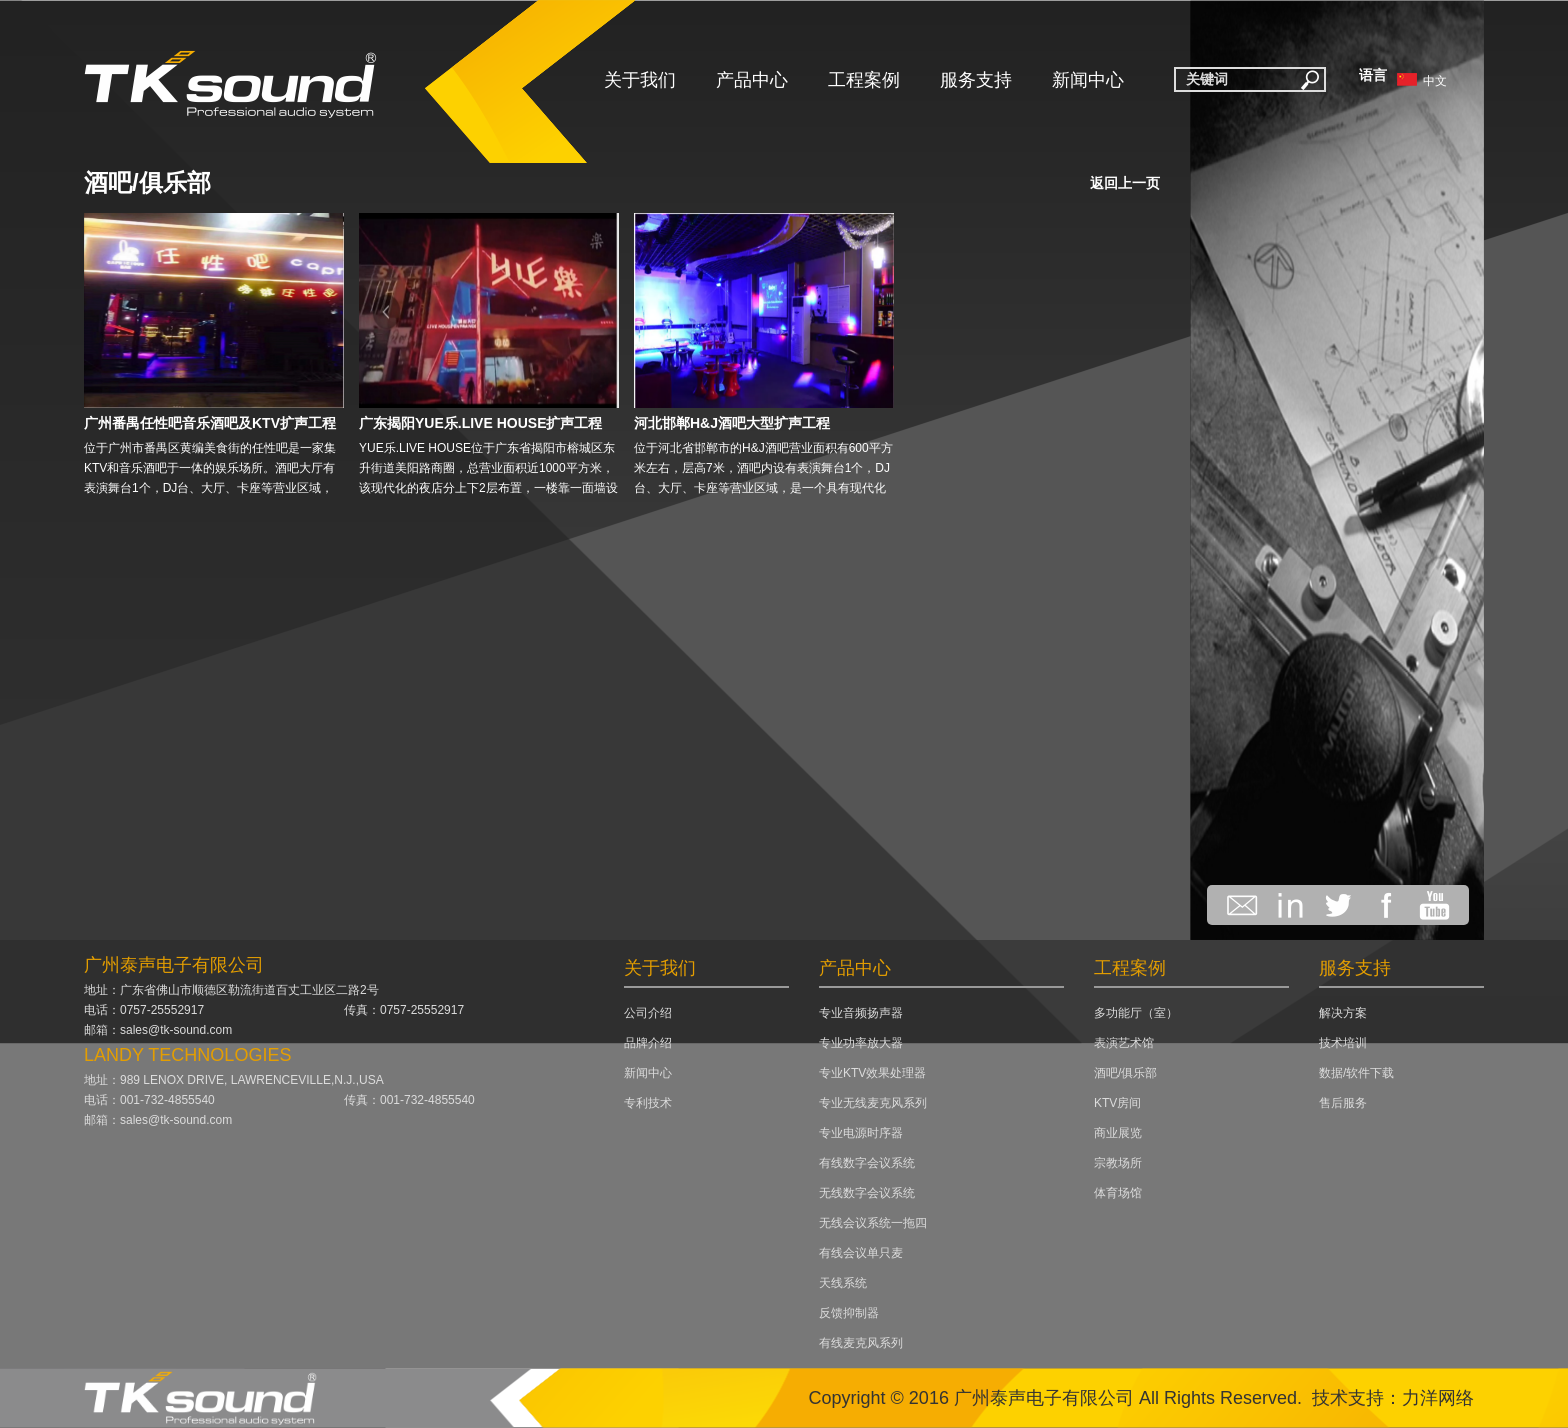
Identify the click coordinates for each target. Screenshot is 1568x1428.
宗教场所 (1118, 1163)
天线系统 (843, 1283)
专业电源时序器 (861, 1133)
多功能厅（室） (1136, 1013)
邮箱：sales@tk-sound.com (158, 1030)
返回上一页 (1125, 183)
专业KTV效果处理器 (872, 1073)
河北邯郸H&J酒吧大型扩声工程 (732, 423)
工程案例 (864, 80)
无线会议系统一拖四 (873, 1223)
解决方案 (1343, 1013)
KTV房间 (1117, 1103)
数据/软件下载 (1356, 1073)
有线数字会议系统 (867, 1163)
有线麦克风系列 (861, 1343)
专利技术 (648, 1103)
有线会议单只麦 (861, 1253)
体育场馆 (1118, 1193)
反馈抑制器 (849, 1313)
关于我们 (640, 80)
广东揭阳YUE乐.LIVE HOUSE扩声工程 (480, 423)
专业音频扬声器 (861, 1013)
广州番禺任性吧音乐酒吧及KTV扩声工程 (210, 423)
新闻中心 (1088, 80)
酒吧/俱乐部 (147, 182)
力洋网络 (1438, 1398)
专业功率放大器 (861, 1043)
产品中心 (752, 80)
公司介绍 (648, 1013)
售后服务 (1343, 1103)
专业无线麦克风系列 (873, 1103)
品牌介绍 (648, 1043)
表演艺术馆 (1124, 1043)
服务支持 (976, 80)
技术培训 (1343, 1043)
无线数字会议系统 (867, 1193)
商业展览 (1118, 1133)
